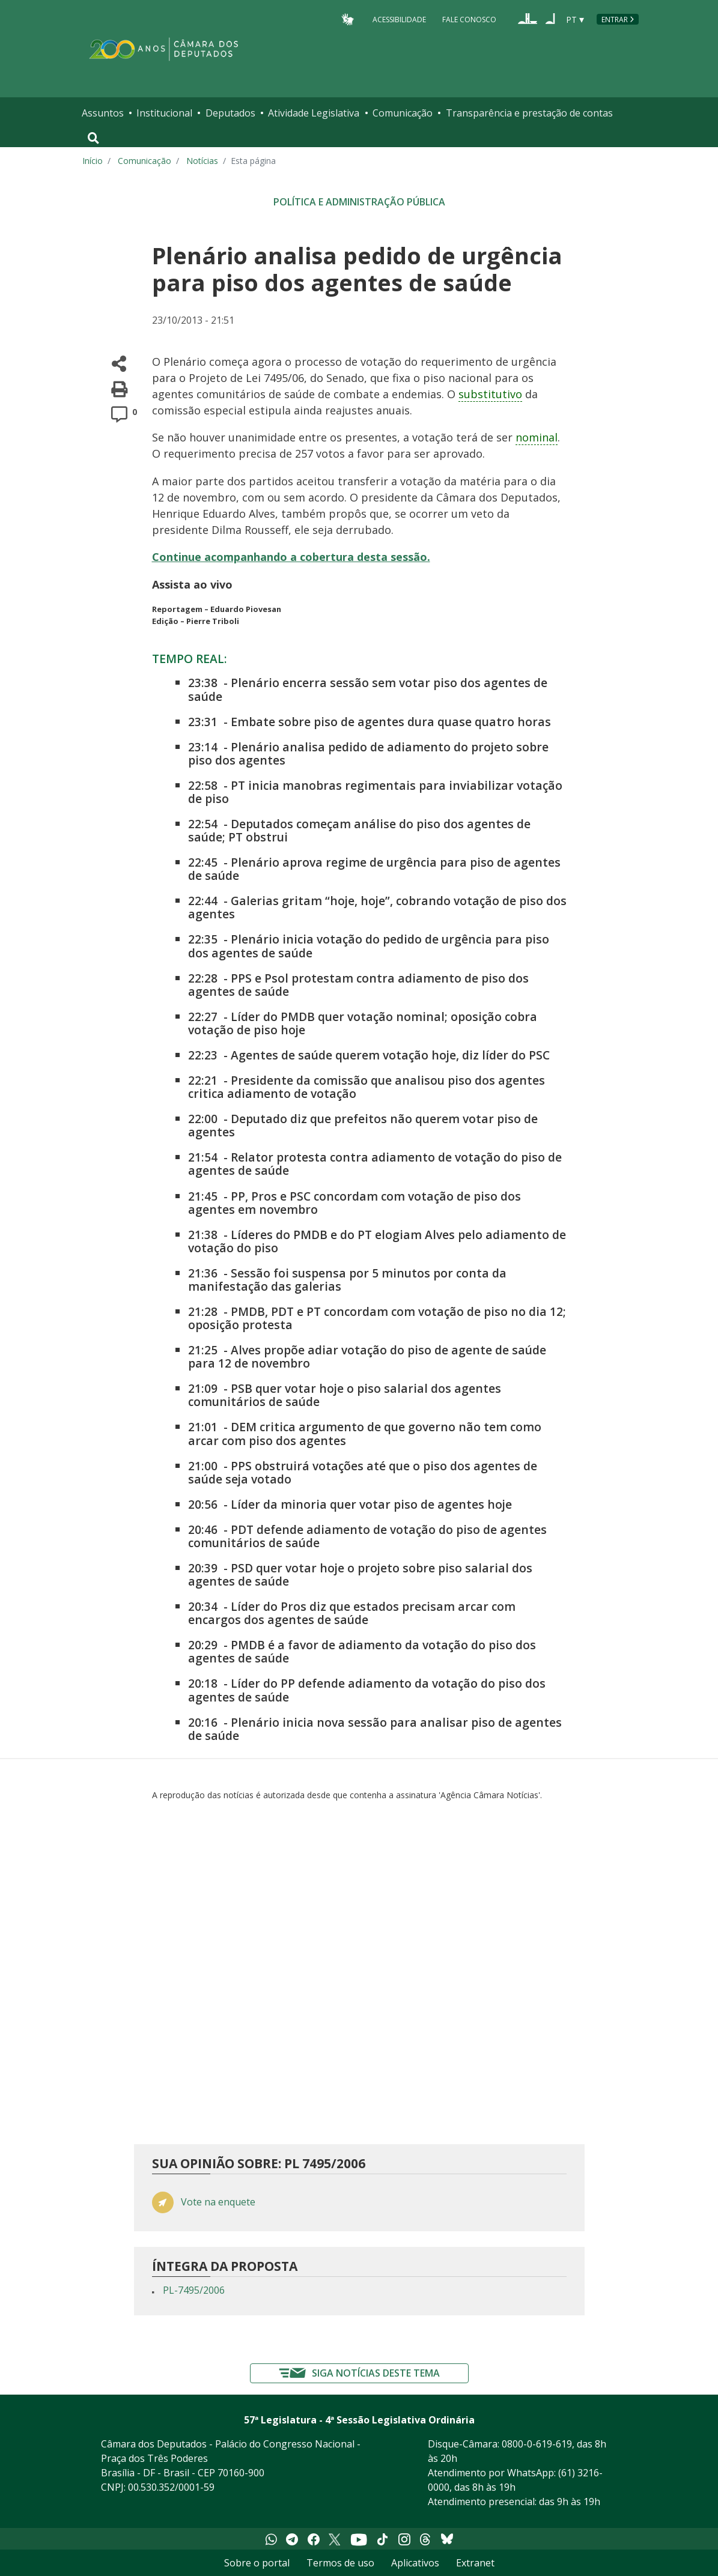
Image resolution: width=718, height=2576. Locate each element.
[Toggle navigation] (93, 138)
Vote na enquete (218, 2202)
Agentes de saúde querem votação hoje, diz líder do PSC (390, 1055)
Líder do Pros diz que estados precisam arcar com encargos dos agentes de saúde (352, 1613)
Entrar (614, 19)
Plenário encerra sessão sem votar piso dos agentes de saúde (367, 689)
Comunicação (403, 113)
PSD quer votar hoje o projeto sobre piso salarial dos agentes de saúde (360, 1574)
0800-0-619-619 (537, 2443)
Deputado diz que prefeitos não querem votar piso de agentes (363, 1125)
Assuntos (103, 113)
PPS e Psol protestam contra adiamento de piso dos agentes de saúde (358, 984)
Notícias (202, 160)
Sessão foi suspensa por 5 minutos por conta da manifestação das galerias (347, 1279)
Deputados (230, 113)
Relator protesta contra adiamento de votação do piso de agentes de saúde (375, 1163)
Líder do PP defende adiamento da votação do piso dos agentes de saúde (367, 1690)
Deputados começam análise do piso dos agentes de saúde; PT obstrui (359, 830)
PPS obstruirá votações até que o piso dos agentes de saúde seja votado (362, 1472)
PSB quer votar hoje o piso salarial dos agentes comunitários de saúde (344, 1395)
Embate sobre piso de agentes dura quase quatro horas (391, 722)
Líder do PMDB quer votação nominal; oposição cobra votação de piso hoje (362, 1023)
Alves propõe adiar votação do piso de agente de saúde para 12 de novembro (367, 1356)
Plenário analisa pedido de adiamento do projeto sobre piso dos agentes (368, 753)
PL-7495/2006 (194, 2290)
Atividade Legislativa (313, 113)
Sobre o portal (257, 2562)
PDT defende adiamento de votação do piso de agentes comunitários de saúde (367, 1536)
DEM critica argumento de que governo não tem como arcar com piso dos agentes (364, 1433)
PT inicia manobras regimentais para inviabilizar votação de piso (375, 792)
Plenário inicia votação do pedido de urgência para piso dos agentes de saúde (368, 945)
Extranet (475, 2562)
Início (92, 160)
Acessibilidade (399, 19)
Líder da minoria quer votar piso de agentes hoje (371, 1504)
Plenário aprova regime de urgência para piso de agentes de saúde (374, 868)
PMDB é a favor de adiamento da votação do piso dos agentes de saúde (362, 1651)
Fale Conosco (469, 19)
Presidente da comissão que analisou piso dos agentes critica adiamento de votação (366, 1087)
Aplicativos (415, 2562)
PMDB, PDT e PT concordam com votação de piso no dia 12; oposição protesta (377, 1318)
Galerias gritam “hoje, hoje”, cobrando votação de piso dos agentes (377, 907)
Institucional (164, 113)
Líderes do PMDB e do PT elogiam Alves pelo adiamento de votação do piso (377, 1241)
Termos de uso (340, 2562)
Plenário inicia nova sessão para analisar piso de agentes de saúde (375, 1729)
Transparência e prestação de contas (529, 113)
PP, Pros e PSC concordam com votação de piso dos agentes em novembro (354, 1202)
